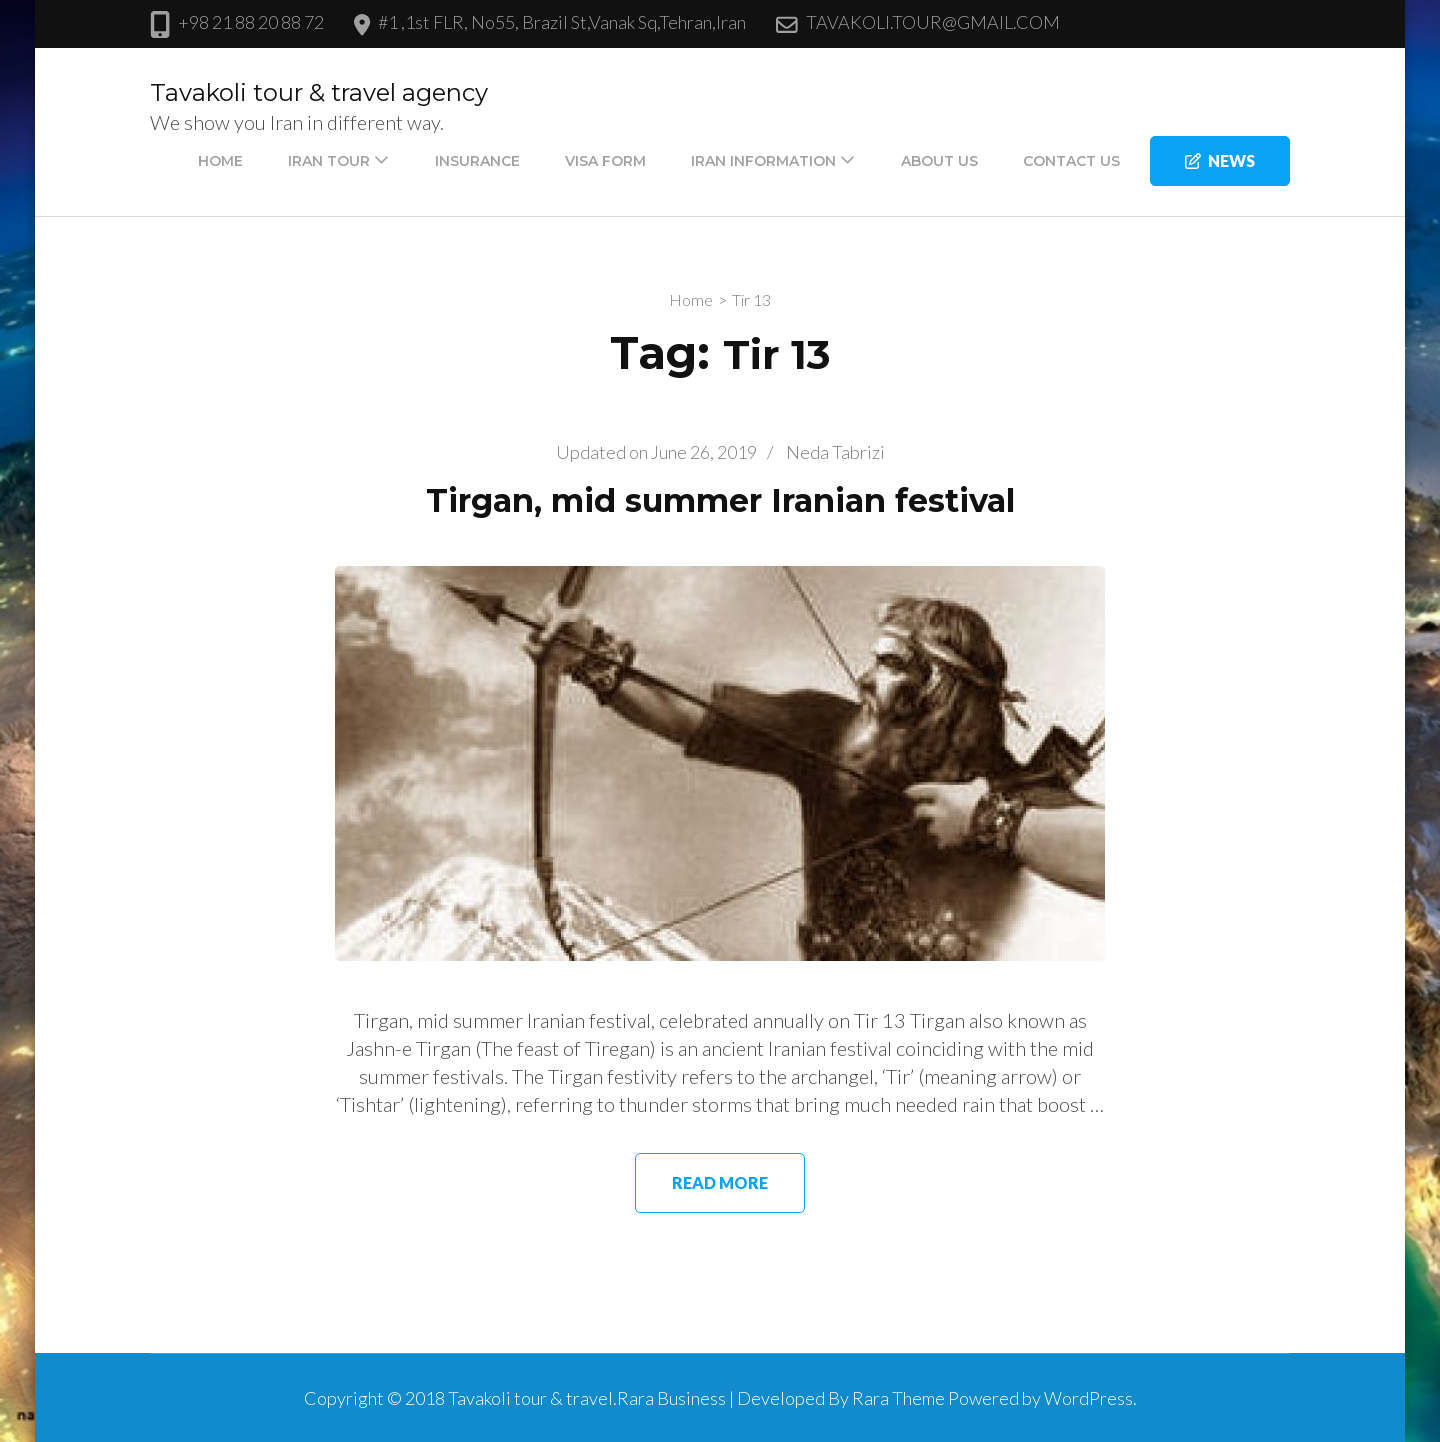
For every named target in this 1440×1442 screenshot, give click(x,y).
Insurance (477, 161)
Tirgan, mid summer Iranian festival (720, 500)
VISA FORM (605, 161)
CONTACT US (1071, 161)
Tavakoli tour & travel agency (319, 92)
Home (220, 161)
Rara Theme (898, 1398)
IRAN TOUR (329, 161)
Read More (720, 1182)
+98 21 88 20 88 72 (251, 22)
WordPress (1088, 1398)
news (1220, 160)
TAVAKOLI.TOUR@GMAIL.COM (933, 22)
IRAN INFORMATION (763, 161)
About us (939, 161)
